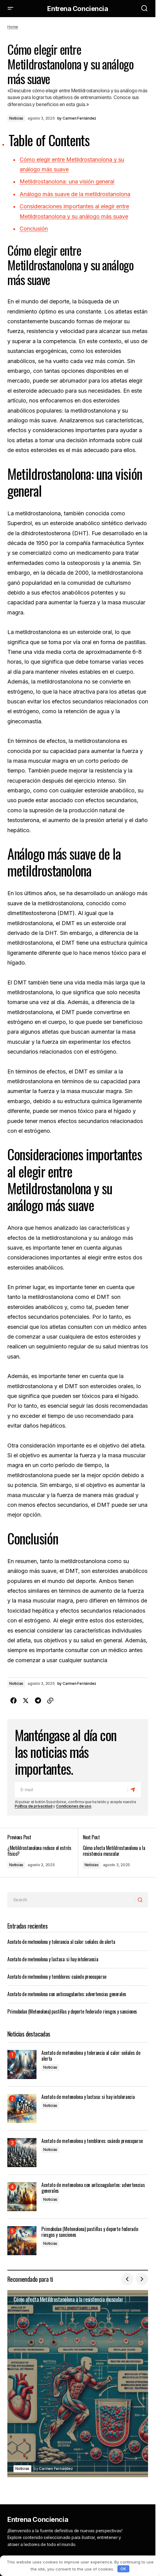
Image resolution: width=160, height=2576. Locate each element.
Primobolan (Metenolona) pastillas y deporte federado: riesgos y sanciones (72, 2011)
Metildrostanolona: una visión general (67, 181)
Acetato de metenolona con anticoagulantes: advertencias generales (66, 1994)
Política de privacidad (33, 1806)
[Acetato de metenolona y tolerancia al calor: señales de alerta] (21, 2064)
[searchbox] (71, 1899)
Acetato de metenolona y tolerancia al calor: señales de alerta (61, 1941)
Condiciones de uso (73, 1806)
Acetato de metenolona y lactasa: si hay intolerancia (52, 1959)
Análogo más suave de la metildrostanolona (75, 194)
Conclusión (34, 228)
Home (12, 26)
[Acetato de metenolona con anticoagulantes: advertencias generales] (21, 2196)
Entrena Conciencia (77, 9)
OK (123, 2568)
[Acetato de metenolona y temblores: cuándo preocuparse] (21, 2152)
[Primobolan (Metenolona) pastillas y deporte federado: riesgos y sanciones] (21, 2240)
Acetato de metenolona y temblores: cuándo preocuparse (56, 1976)
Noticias (16, 118)
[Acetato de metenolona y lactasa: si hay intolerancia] (21, 2108)
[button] (10, 8)
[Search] (141, 1900)
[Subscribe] (133, 1789)
